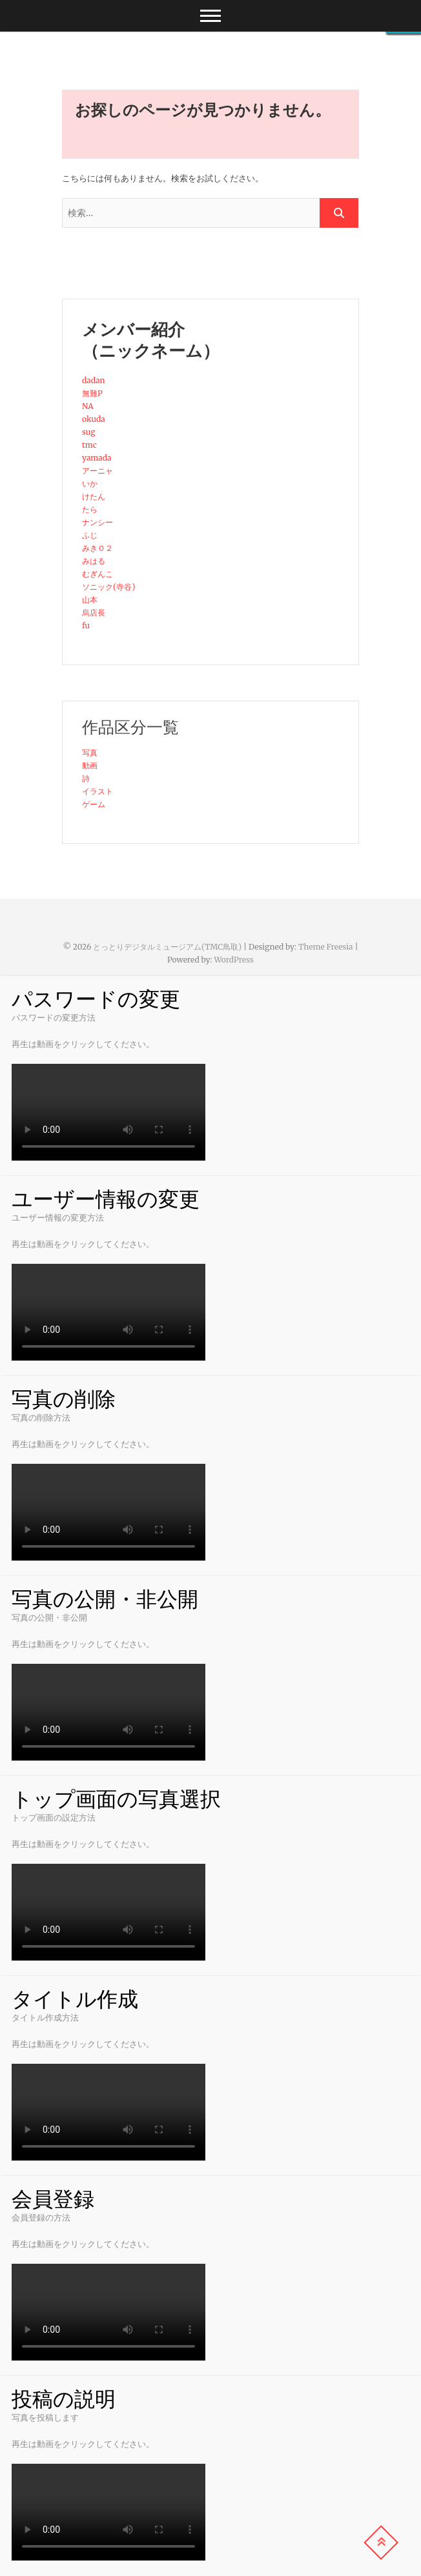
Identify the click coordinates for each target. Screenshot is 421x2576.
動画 (90, 765)
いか (90, 483)
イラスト (97, 791)
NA (88, 406)
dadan (93, 380)
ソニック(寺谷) (108, 587)
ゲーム (93, 804)
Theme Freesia (325, 947)
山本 (90, 599)
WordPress (234, 959)
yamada (97, 458)
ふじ (90, 535)
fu (86, 625)
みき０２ (97, 548)
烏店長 (93, 612)
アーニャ (97, 470)
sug (88, 432)
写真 (90, 752)
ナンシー (97, 522)
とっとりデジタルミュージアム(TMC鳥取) (167, 947)
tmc (89, 445)
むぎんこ (97, 574)
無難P (92, 393)
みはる (93, 561)
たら (90, 509)
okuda (93, 419)
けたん (93, 496)
